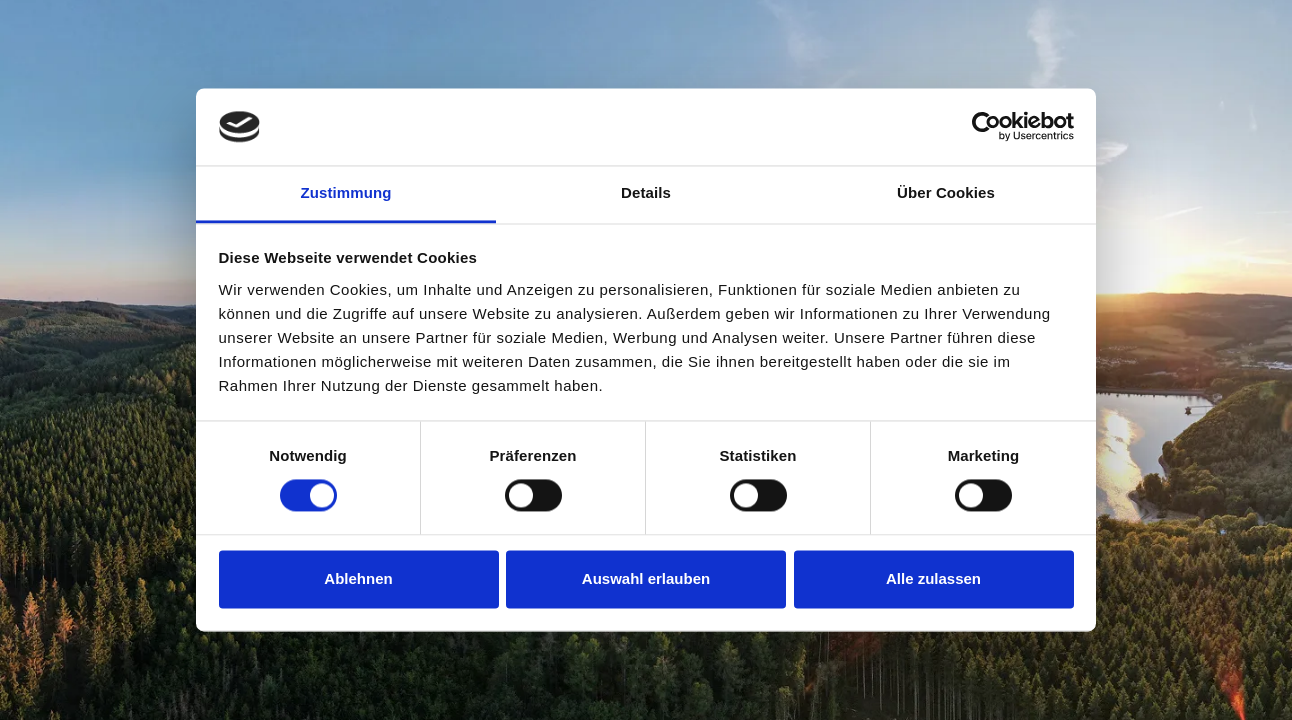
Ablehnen (358, 578)
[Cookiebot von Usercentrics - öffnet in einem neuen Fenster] (986, 127)
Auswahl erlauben (646, 578)
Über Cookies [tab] (946, 192)
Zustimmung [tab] (346, 192)
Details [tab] (646, 192)
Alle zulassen (933, 578)
